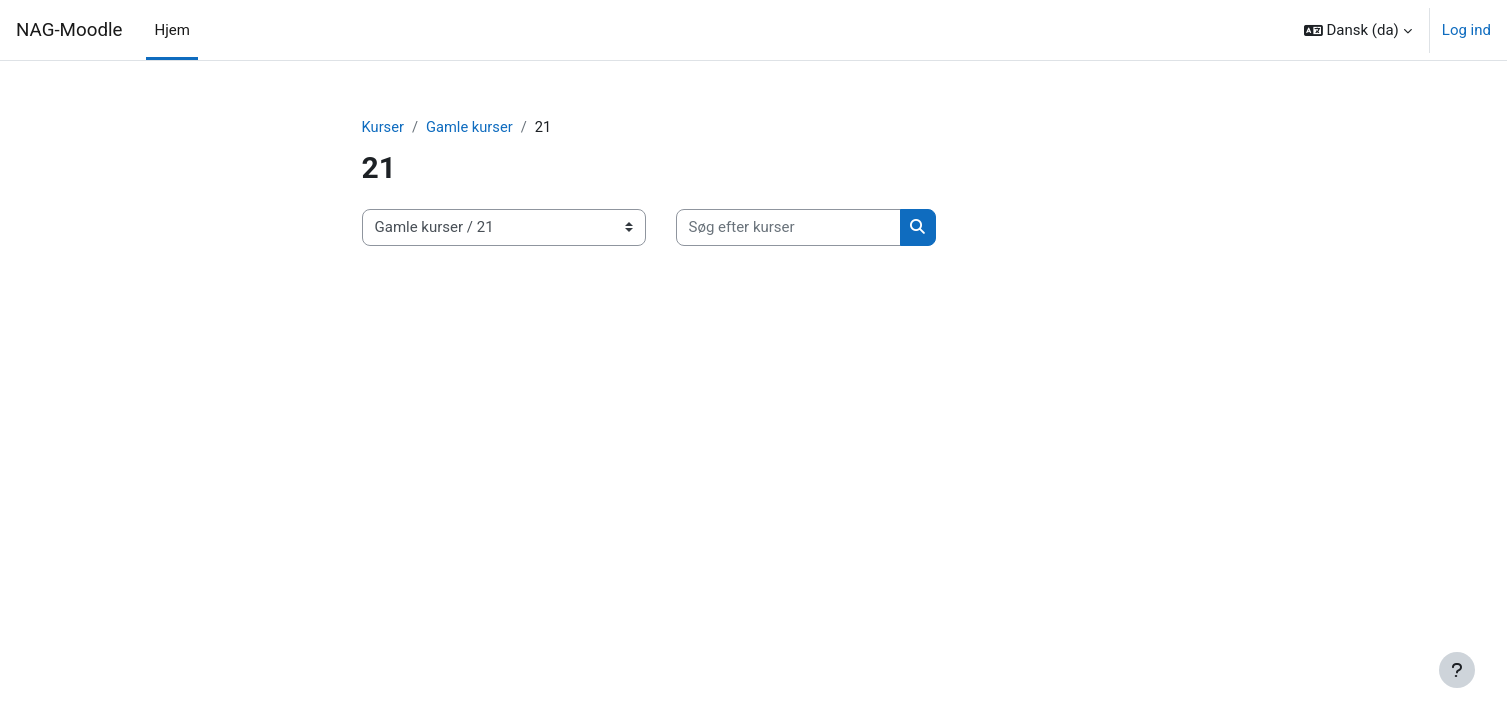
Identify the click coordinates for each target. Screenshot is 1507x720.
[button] (1358, 30)
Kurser (383, 127)
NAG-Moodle (69, 30)
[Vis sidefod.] (1457, 670)
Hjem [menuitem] (171, 30)
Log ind (1466, 30)
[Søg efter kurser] (788, 228)
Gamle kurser (471, 127)
